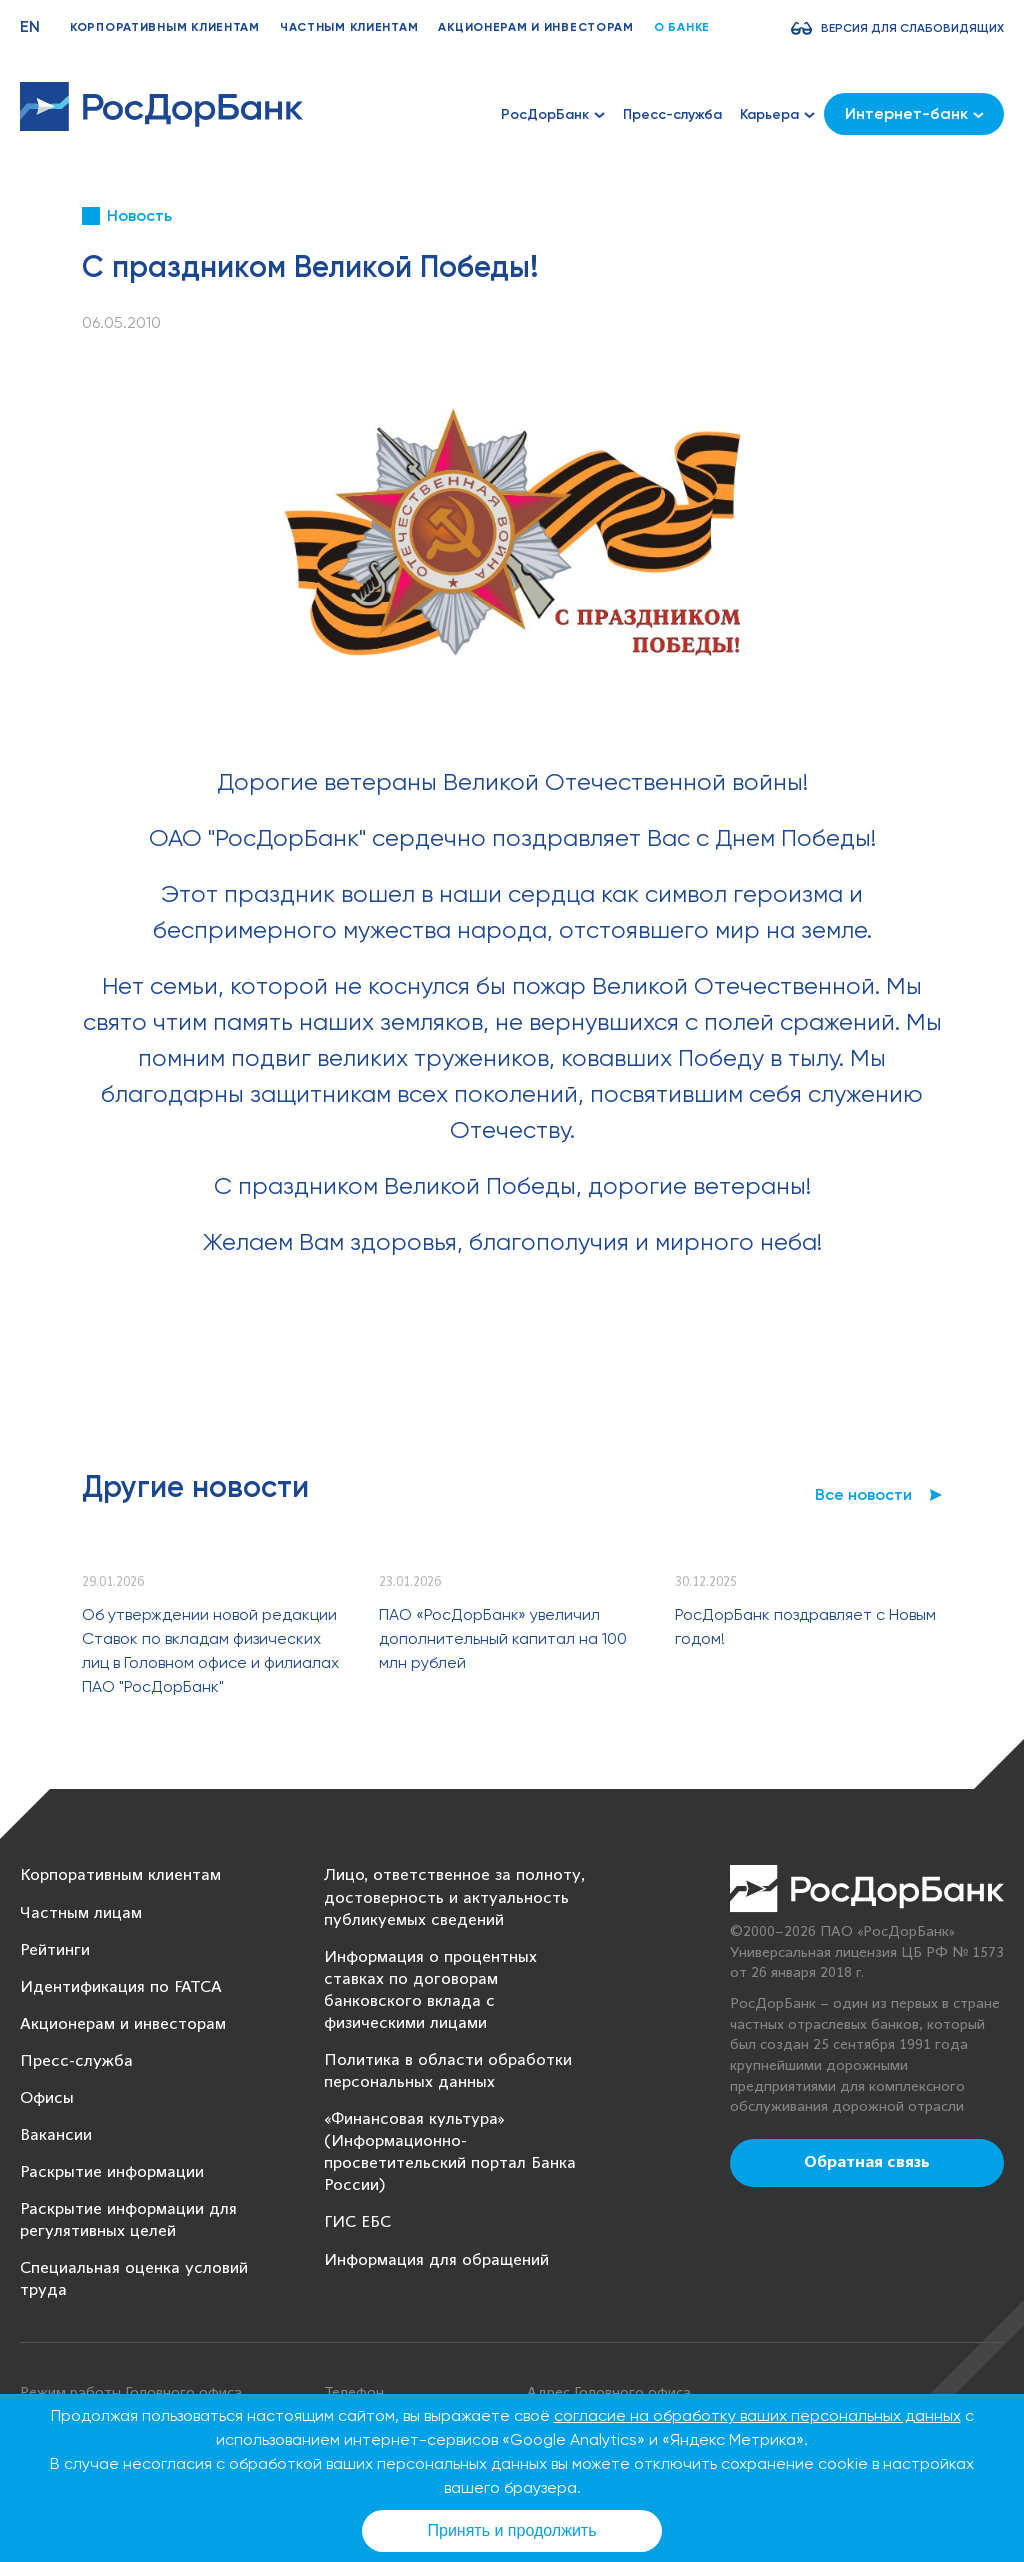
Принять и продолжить (512, 2530)
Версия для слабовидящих (912, 28)
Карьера (777, 114)
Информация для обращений (436, 2260)
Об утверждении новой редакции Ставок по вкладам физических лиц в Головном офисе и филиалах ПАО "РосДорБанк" (210, 1650)
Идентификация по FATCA (121, 1987)
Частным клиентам (349, 27)
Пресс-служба (672, 114)
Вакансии (56, 2135)
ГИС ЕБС (357, 2222)
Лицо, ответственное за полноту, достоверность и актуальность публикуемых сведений (454, 1897)
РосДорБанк (553, 114)
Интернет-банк (914, 113)
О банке (682, 27)
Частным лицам (81, 1913)
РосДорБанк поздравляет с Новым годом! (805, 1626)
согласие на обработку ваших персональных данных (757, 2415)
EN (30, 26)
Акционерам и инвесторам (536, 27)
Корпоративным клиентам (165, 27)
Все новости (863, 1494)
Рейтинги (55, 1950)
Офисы (47, 2098)
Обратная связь (867, 2163)
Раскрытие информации (112, 2172)
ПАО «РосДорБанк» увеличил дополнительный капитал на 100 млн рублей (503, 1638)
